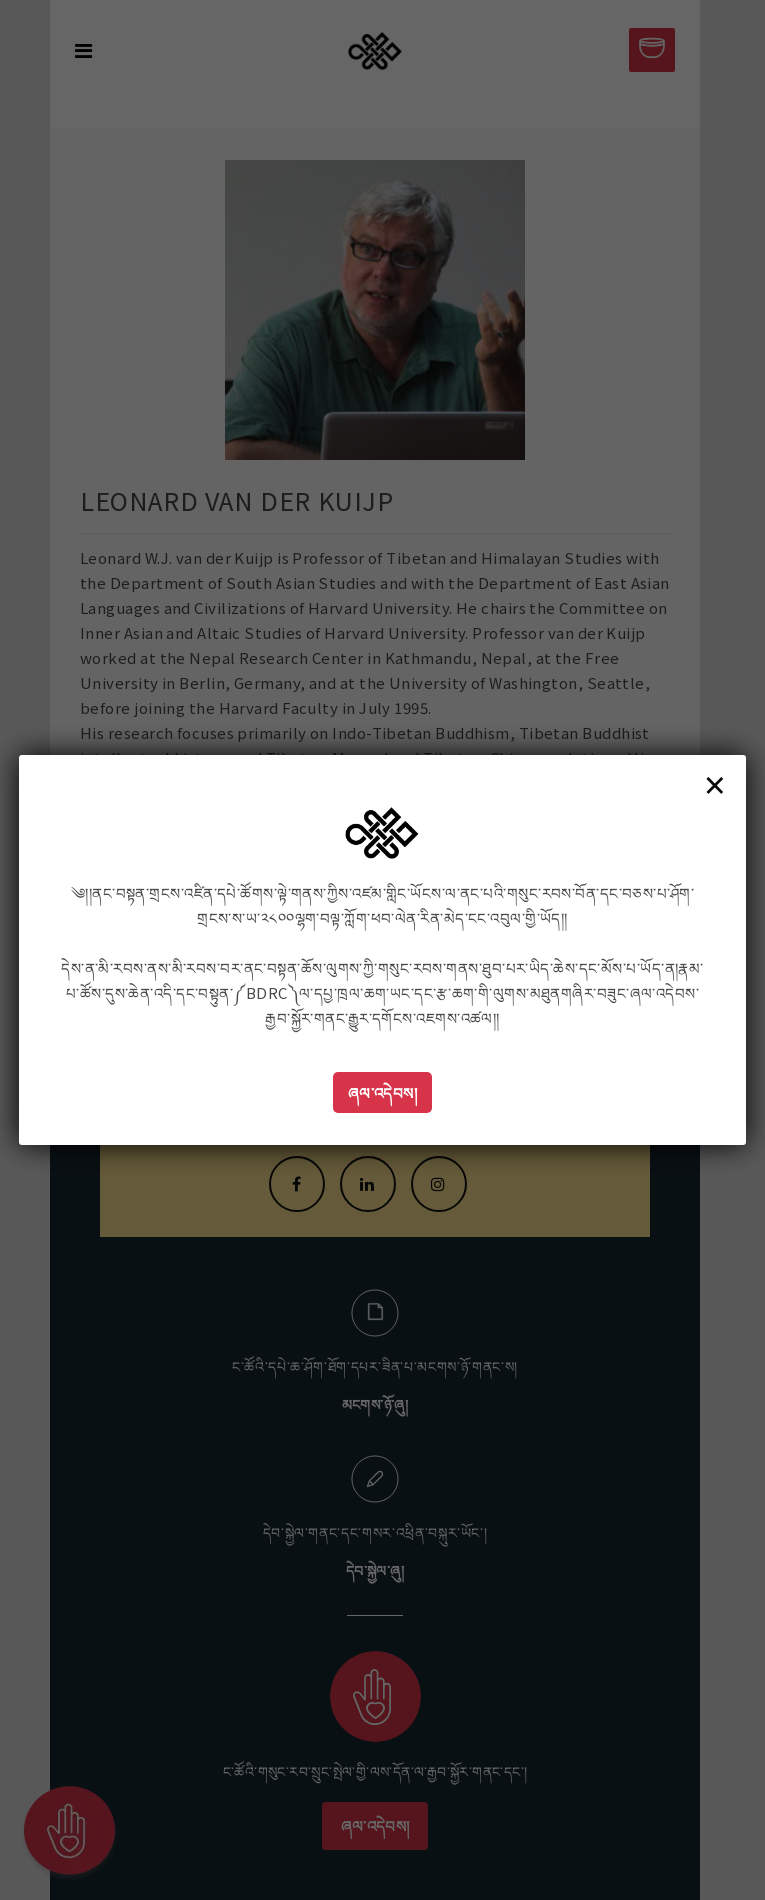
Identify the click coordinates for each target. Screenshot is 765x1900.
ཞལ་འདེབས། (383, 1092)
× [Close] (715, 784)
